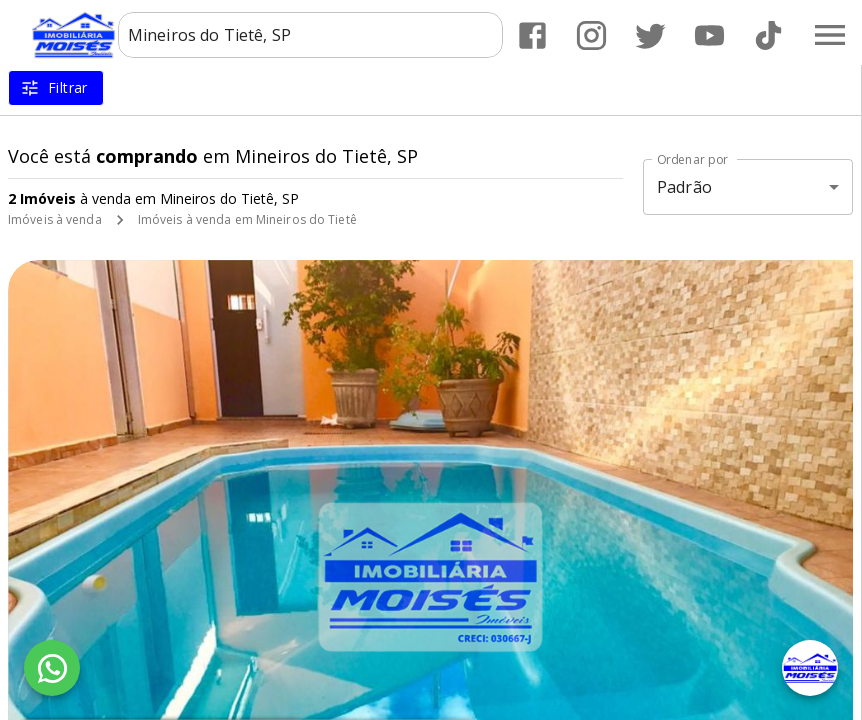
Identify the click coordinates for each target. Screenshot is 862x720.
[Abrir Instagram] (591, 35)
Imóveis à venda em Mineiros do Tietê (247, 219)
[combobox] (310, 35)
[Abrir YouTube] (709, 35)
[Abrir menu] (830, 35)
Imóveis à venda (55, 219)
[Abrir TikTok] (768, 35)
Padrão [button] (684, 187)
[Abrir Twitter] (650, 35)
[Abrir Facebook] (532, 35)
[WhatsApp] (52, 668)
